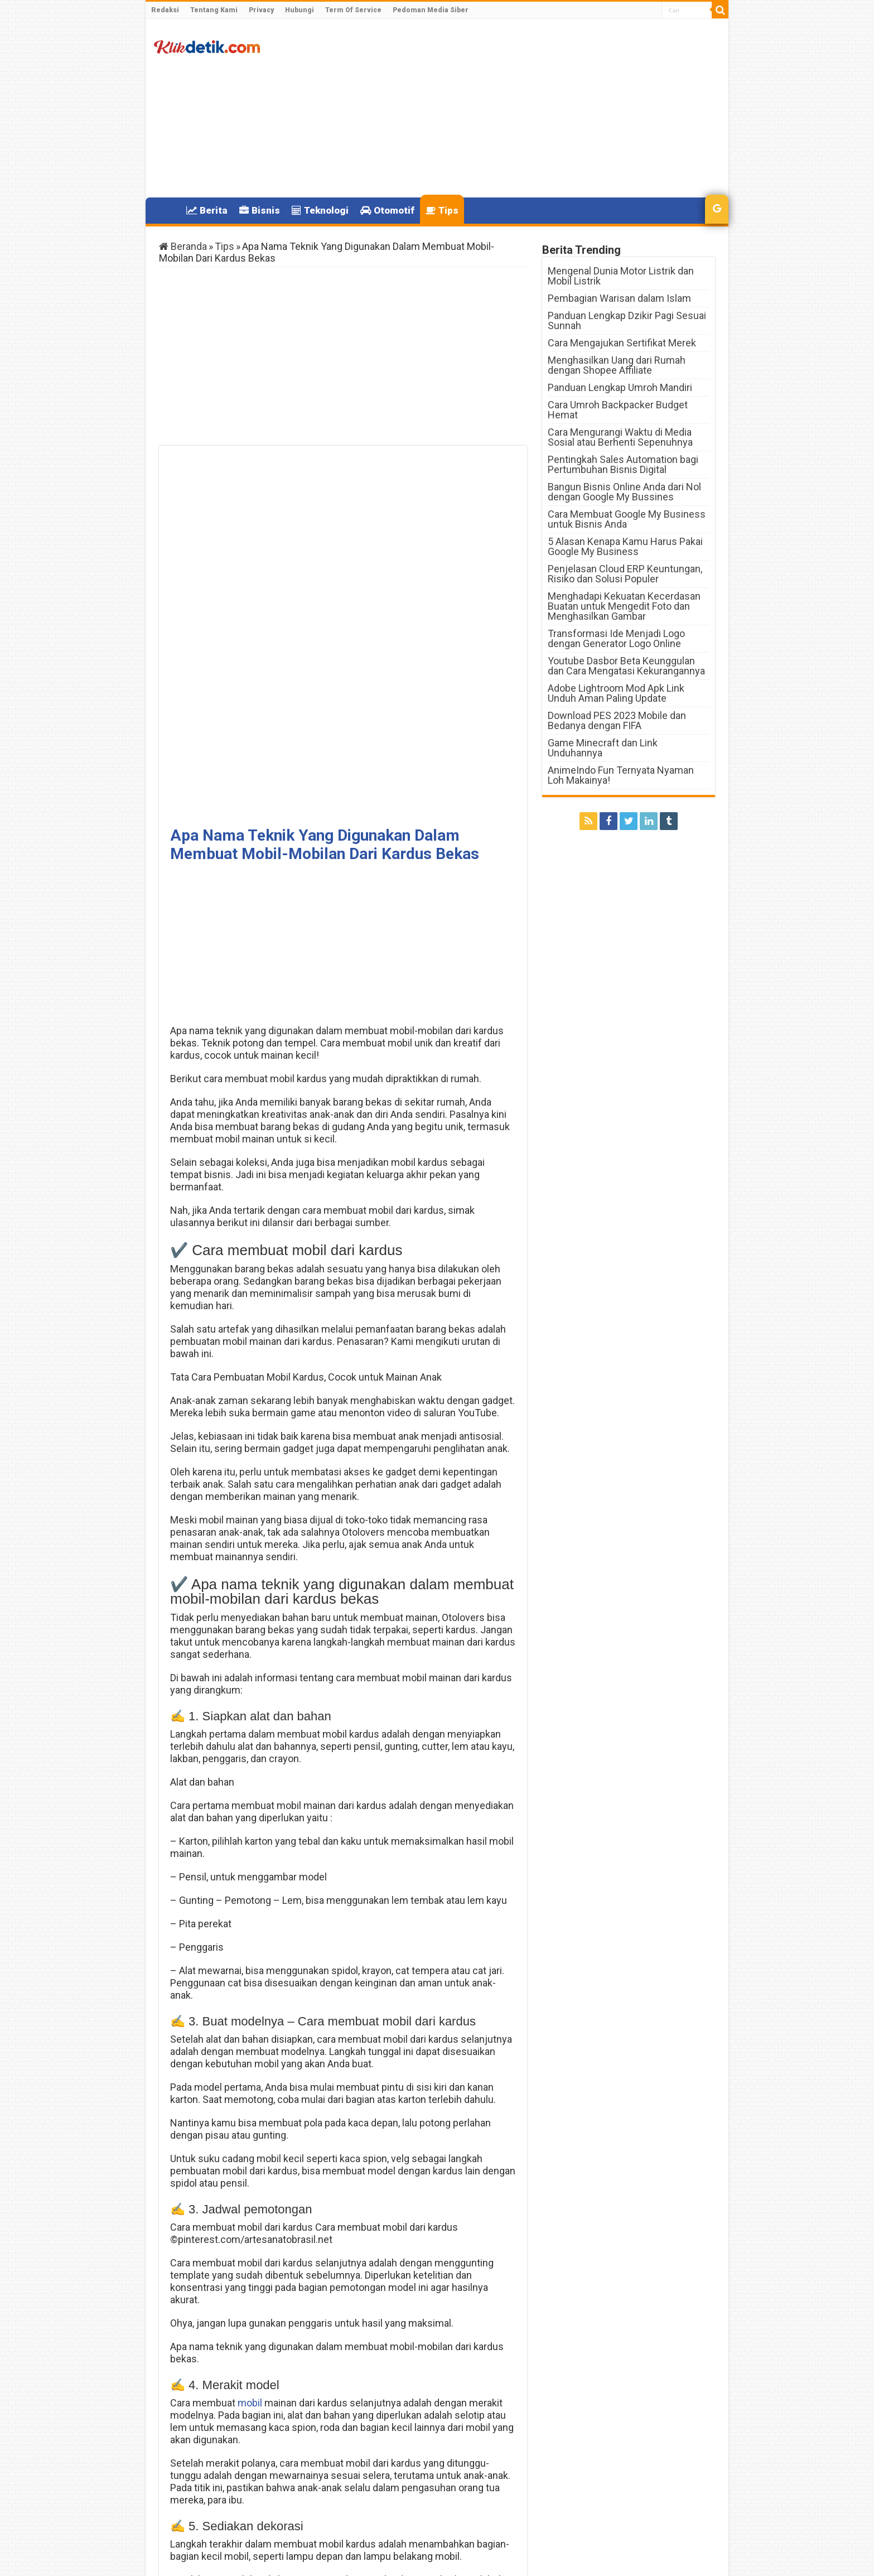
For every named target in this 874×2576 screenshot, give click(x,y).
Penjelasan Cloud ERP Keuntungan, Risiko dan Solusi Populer (625, 574)
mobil (250, 2042)
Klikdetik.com (199, 2558)
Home (165, 209)
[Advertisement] (517, 108)
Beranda (183, 246)
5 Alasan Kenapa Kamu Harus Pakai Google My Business (625, 546)
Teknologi (320, 210)
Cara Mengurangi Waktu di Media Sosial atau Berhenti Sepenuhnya (620, 437)
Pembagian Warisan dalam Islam (619, 298)
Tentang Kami (214, 10)
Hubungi (299, 10)
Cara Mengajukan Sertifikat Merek (622, 343)
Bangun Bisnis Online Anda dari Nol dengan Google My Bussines (624, 492)
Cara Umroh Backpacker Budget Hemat (618, 410)
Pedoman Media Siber (431, 10)
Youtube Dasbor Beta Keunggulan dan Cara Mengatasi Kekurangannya (626, 666)
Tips (442, 210)
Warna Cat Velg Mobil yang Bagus (447, 2499)
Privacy (261, 10)
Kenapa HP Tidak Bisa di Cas (238, 2495)
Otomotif (387, 210)
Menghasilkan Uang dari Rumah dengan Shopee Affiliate (616, 365)
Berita (207, 210)
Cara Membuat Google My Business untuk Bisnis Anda (627, 519)
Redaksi (165, 10)
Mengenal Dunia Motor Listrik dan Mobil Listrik (621, 276)
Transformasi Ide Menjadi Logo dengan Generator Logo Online (616, 638)
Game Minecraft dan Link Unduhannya (603, 748)
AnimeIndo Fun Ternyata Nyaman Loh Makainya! (621, 775)
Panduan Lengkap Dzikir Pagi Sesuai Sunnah (627, 320)
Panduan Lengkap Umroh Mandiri (620, 387)
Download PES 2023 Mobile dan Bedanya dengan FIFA (617, 720)
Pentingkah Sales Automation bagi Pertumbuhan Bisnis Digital (623, 464)
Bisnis (259, 210)
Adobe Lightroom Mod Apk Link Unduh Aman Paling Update (616, 693)
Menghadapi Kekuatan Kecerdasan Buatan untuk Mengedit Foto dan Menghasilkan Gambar (624, 606)
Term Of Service (353, 10)
